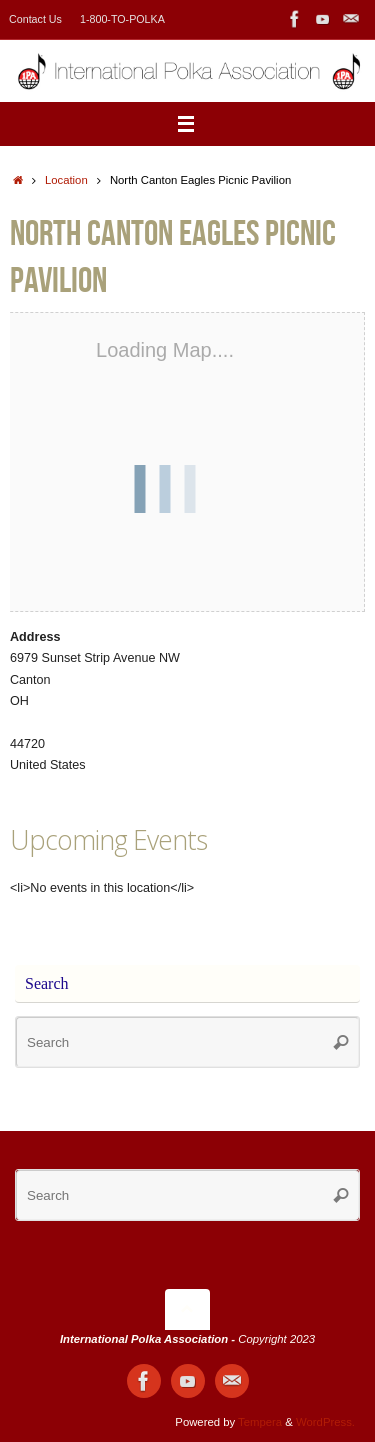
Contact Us (35, 19)
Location (66, 180)
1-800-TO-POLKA (122, 19)
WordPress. (325, 1422)
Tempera (260, 1422)
